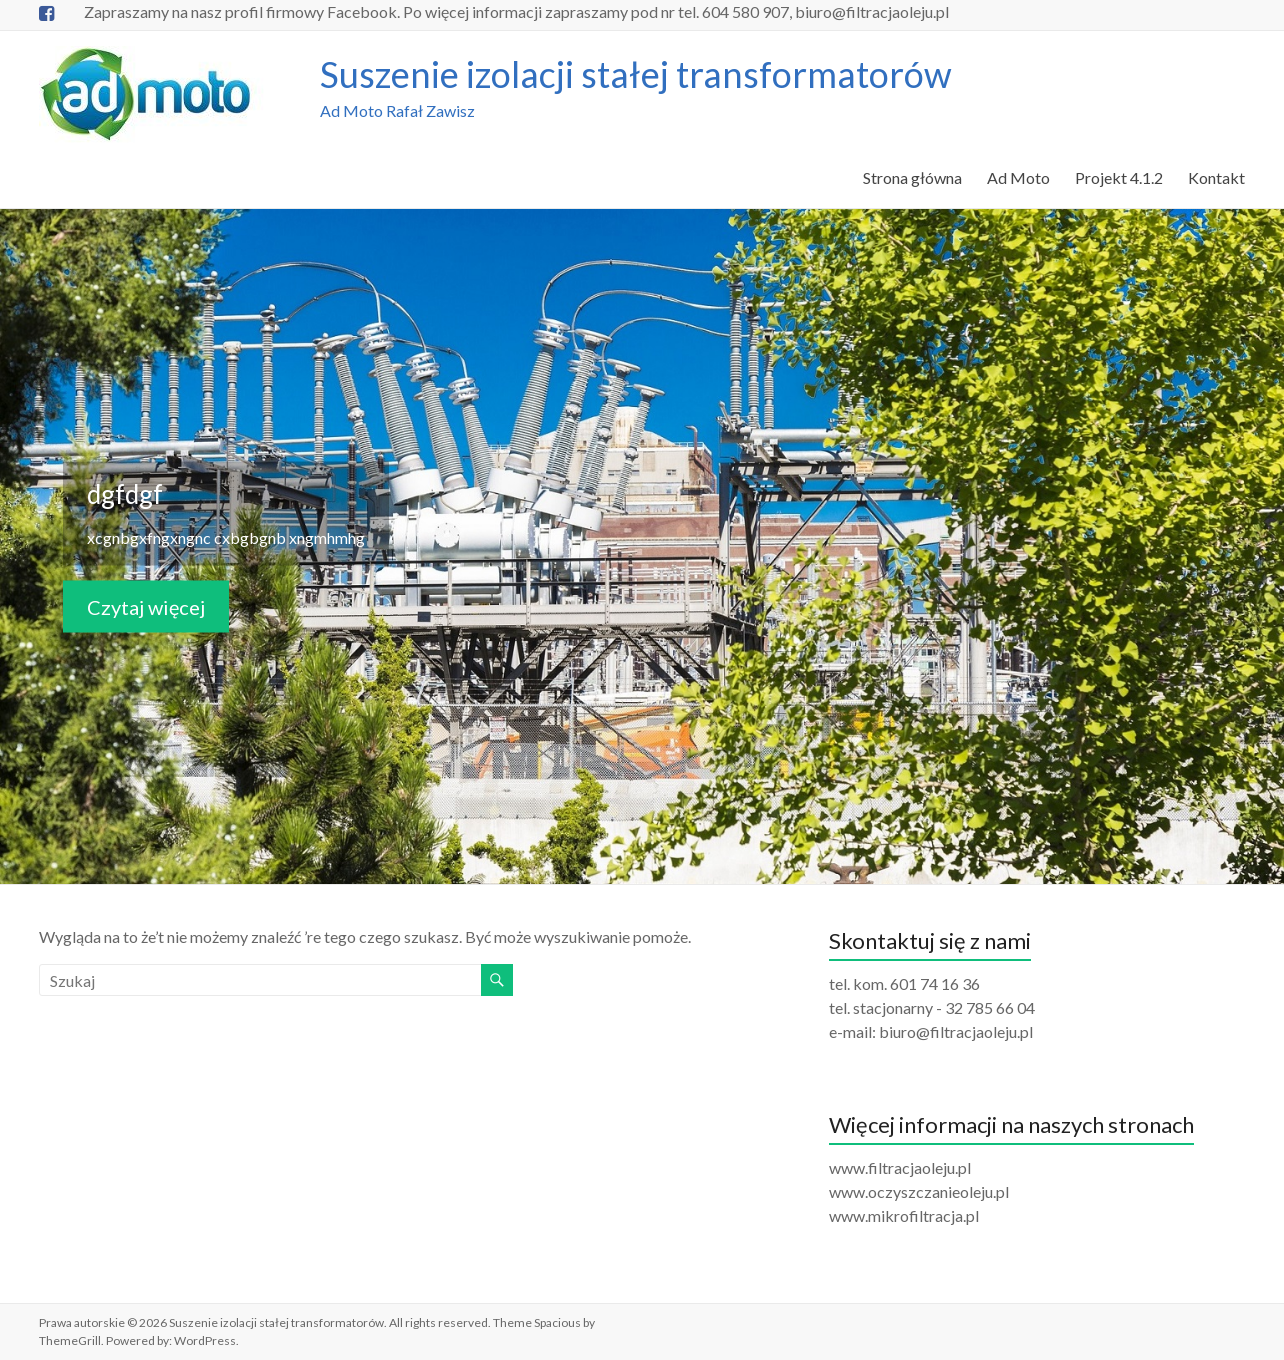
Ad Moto (1018, 177)
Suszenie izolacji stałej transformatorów (636, 74)
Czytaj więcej (146, 606)
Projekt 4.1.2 (1119, 177)
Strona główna (912, 177)
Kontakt (1216, 177)
